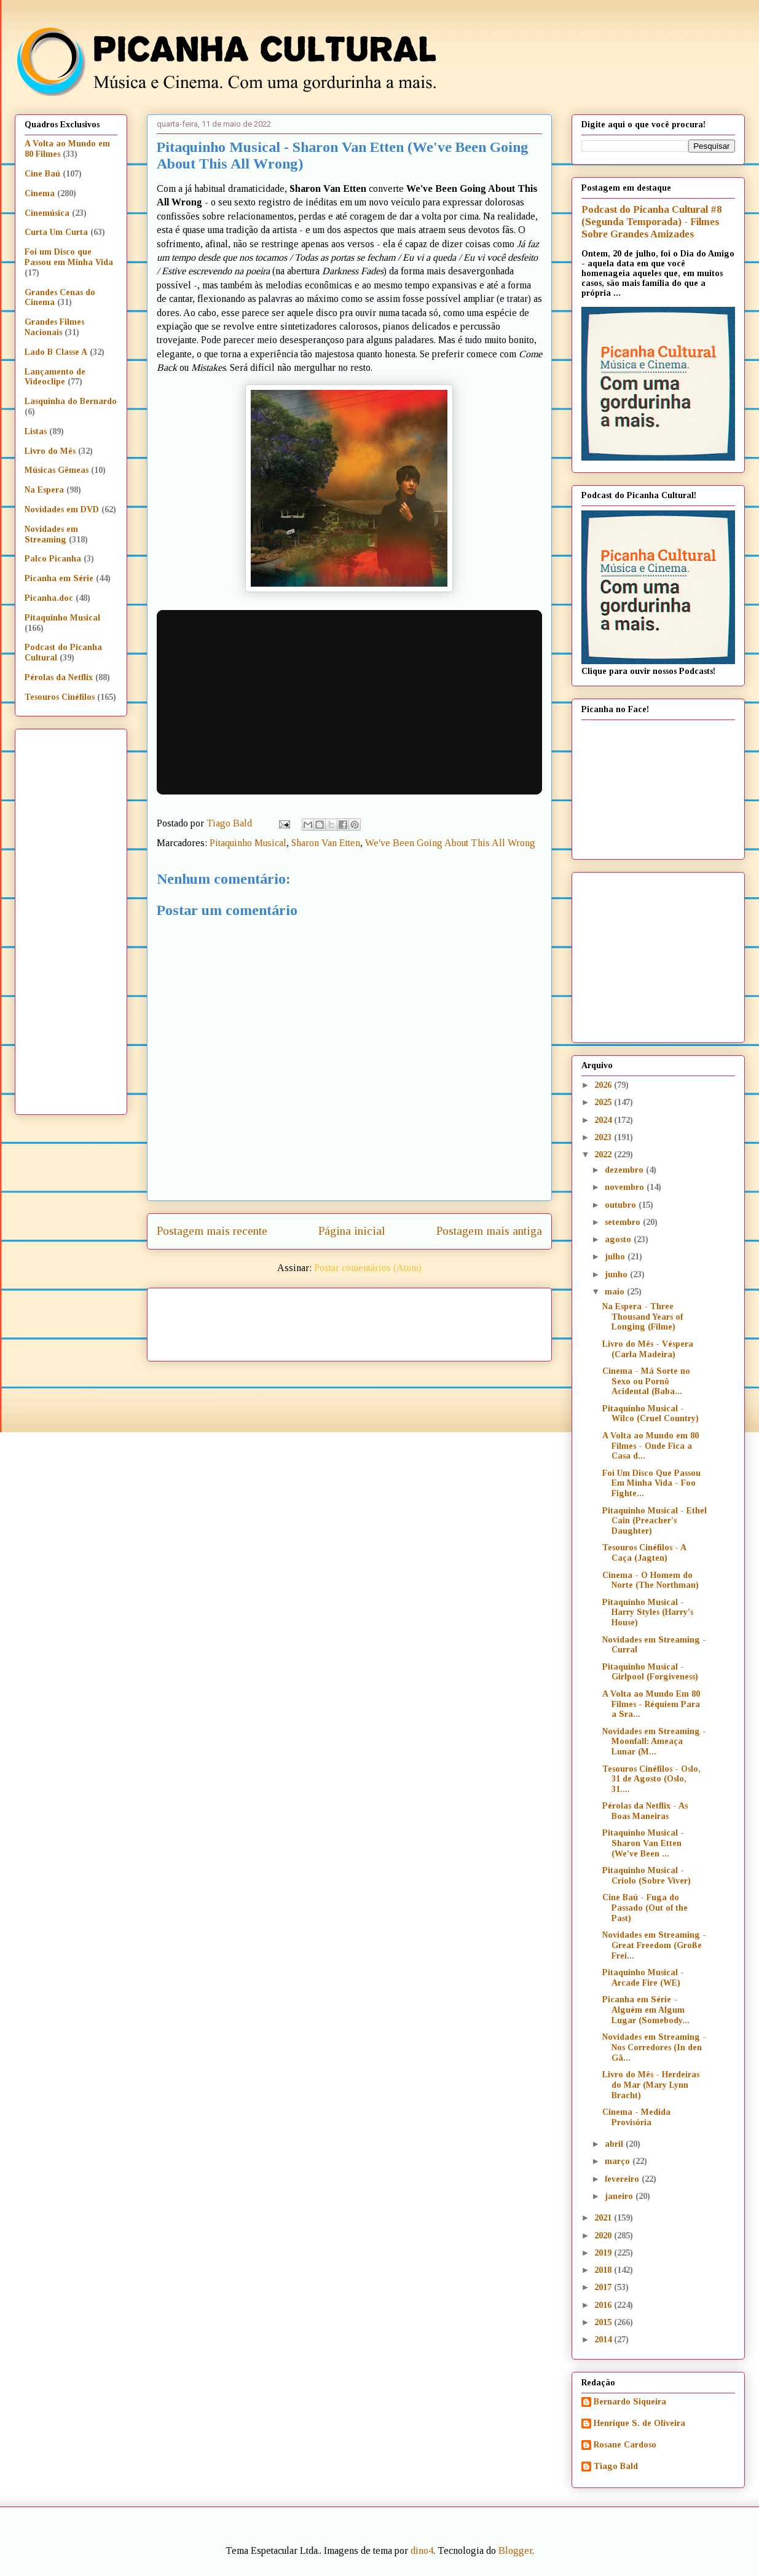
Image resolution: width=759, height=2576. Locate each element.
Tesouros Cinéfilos (60, 697)
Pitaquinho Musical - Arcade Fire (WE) (643, 1977)
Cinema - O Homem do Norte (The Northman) (650, 1580)
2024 (604, 1120)
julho (616, 1256)
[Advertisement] (455, 1320)
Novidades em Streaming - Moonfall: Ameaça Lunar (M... (654, 1742)
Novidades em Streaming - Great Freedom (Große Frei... (654, 1945)
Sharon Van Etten (325, 843)
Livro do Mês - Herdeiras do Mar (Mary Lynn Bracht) (650, 2085)
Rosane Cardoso (625, 2444)
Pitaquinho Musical (248, 843)
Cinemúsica (47, 213)
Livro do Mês (50, 451)
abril (615, 2144)
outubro (622, 1205)
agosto (619, 1239)
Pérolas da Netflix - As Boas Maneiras (645, 1811)
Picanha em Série (59, 578)
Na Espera (44, 489)
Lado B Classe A (56, 352)
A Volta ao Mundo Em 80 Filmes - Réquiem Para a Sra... (651, 1704)
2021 (604, 2217)
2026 (604, 1085)
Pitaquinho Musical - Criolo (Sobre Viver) (646, 1875)
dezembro (625, 1170)
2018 (604, 2270)
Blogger (515, 2550)
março (618, 2161)
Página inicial (351, 1230)
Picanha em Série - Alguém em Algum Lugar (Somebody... (646, 2010)
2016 (604, 2305)
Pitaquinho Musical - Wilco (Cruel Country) (650, 1414)
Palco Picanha (53, 558)
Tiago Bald (616, 2466)
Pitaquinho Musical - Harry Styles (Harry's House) (647, 1613)
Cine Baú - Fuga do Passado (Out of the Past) (645, 1908)
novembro (626, 1187)
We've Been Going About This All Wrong (450, 843)
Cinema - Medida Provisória (636, 2117)
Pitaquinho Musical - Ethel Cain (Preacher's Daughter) (654, 1521)
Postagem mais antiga (489, 1230)
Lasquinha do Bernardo (71, 401)
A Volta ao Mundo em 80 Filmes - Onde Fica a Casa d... (650, 1446)
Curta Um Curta (56, 232)
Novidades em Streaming (51, 534)
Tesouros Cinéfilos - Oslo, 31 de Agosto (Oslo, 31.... (651, 1779)
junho (617, 1274)
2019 (604, 2252)
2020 (604, 2235)
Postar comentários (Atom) (368, 1267)
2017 (604, 2287)
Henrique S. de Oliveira (639, 2423)
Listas (36, 431)
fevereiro (623, 2179)
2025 (604, 1102)
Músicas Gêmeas (56, 470)
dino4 (422, 2550)
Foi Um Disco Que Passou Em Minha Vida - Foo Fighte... (651, 1483)
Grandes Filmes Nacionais (54, 327)
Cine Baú (42, 173)
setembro (624, 1222)
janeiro (620, 2196)
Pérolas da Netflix (59, 677)
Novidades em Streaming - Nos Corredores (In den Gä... (654, 2047)
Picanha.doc (49, 598)
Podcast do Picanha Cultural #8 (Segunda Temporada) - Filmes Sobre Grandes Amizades (651, 222)
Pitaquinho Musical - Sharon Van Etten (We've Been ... (643, 1843)
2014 (604, 2339)
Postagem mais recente (212, 1230)
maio (616, 1291)
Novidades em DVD (62, 509)
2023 (604, 1137)
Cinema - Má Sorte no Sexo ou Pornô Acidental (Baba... (646, 1381)
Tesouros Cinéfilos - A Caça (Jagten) (644, 1553)
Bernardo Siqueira (630, 2401)
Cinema (40, 193)
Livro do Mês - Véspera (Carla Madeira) (647, 1349)
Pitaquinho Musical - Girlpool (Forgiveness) (650, 1672)
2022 (604, 1154)
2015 (604, 2322)
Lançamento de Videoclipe (55, 377)
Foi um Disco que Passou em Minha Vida (69, 257)
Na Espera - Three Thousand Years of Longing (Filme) (642, 1317)
